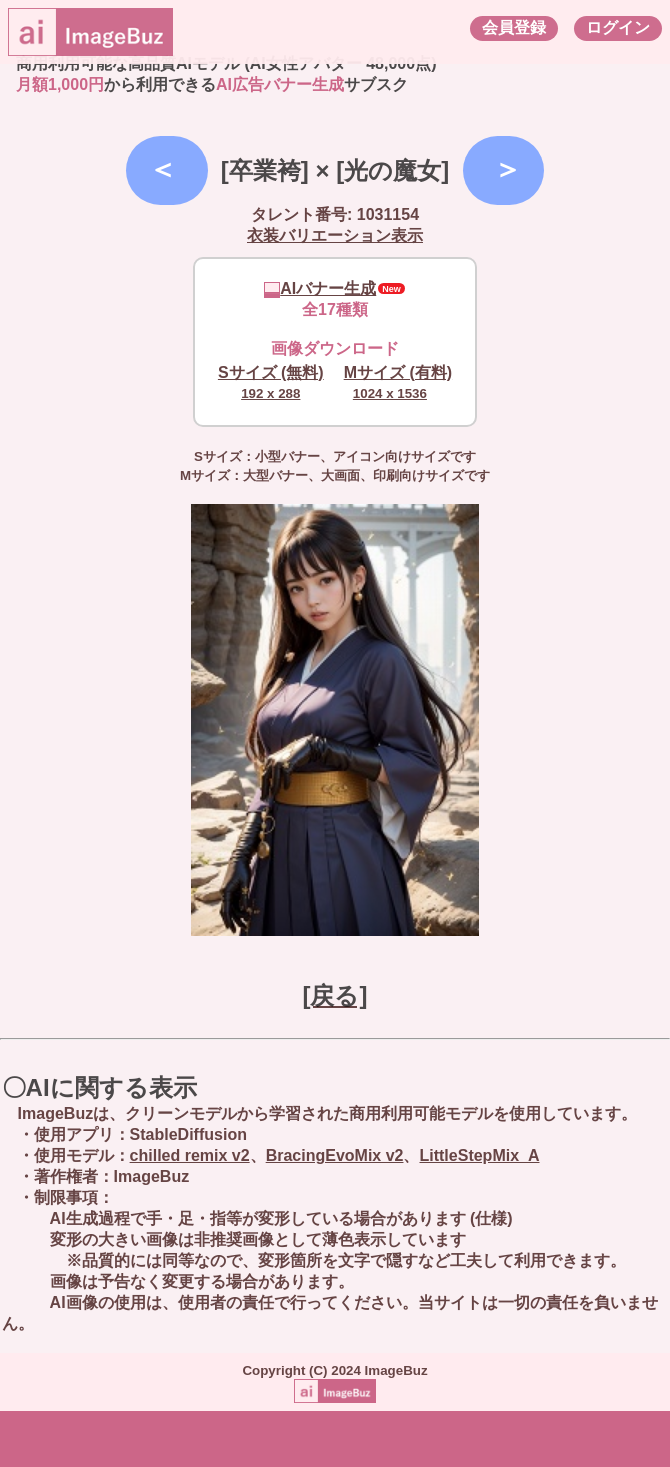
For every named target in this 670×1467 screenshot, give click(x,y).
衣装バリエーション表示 (335, 235)
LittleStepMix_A (479, 1155)
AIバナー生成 (320, 288)
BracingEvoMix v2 (335, 1155)
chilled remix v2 (190, 1155)
